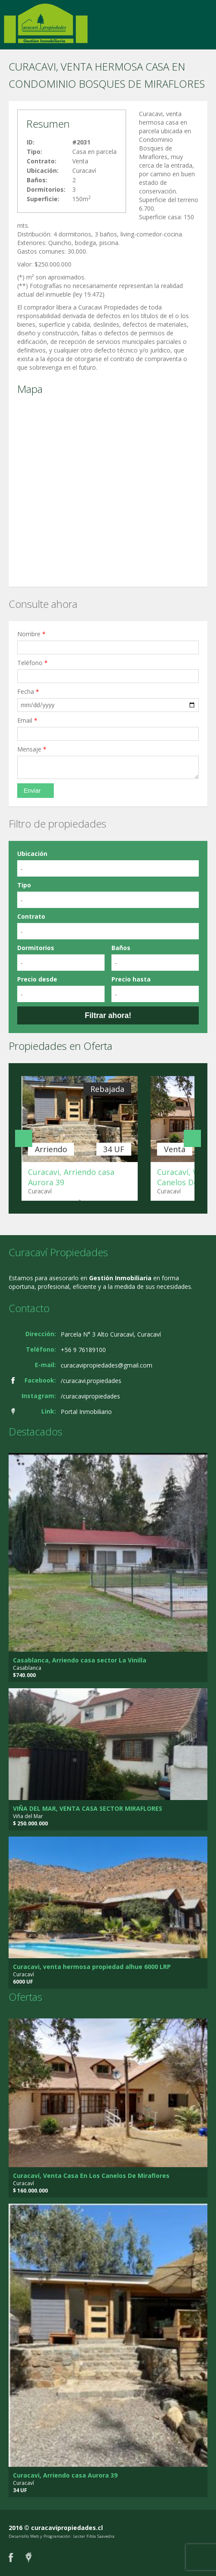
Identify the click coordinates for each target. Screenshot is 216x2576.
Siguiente (192, 1138)
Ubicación (32, 853)
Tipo (24, 885)
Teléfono (32, 663)
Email (27, 720)
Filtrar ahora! (108, 1015)
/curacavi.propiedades (91, 1381)
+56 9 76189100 (83, 1350)
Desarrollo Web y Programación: (40, 2536)
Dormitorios (35, 948)
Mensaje (31, 749)
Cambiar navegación (9, 16)
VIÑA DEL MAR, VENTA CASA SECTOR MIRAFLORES (87, 1808)
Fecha (28, 691)
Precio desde (37, 979)
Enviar (32, 790)
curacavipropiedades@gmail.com (106, 1365)
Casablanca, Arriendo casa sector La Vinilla (79, 1660)
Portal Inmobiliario (86, 1412)
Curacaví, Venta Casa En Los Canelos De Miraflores (91, 2175)
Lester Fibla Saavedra (93, 2536)
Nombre (31, 634)
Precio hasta (131, 979)
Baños (120, 948)
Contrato (31, 916)
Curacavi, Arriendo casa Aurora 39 (65, 2475)
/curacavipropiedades (90, 1396)
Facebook (11, 2557)
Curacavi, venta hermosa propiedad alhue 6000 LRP (92, 1967)
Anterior (23, 1138)
